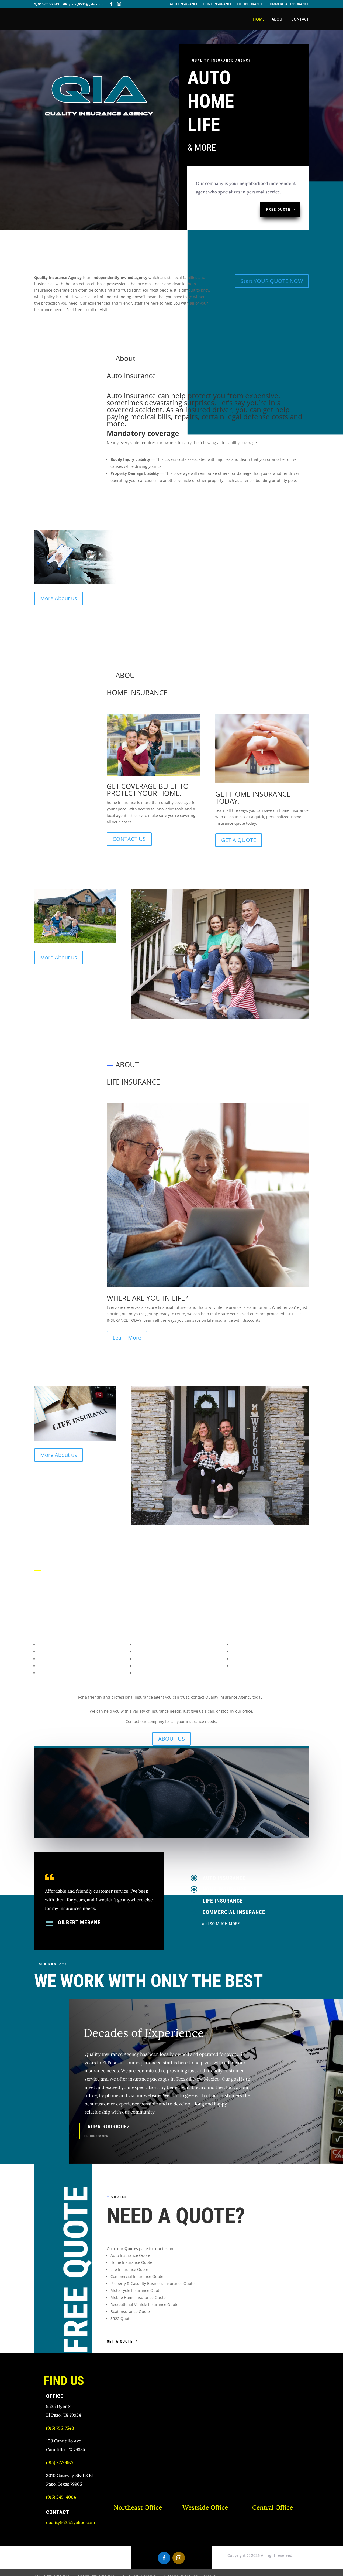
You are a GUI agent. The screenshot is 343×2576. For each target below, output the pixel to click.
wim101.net (86, 2565)
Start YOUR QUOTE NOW (272, 281)
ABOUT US (171, 1714)
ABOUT (278, 19)
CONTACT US (129, 814)
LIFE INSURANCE (250, 4)
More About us (58, 598)
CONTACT (300, 19)
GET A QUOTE (238, 815)
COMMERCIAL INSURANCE (288, 4)
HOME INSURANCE (217, 4)
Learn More (127, 1313)
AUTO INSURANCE (184, 4)
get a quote (120, 2316)
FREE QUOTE (278, 209)
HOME (259, 19)
